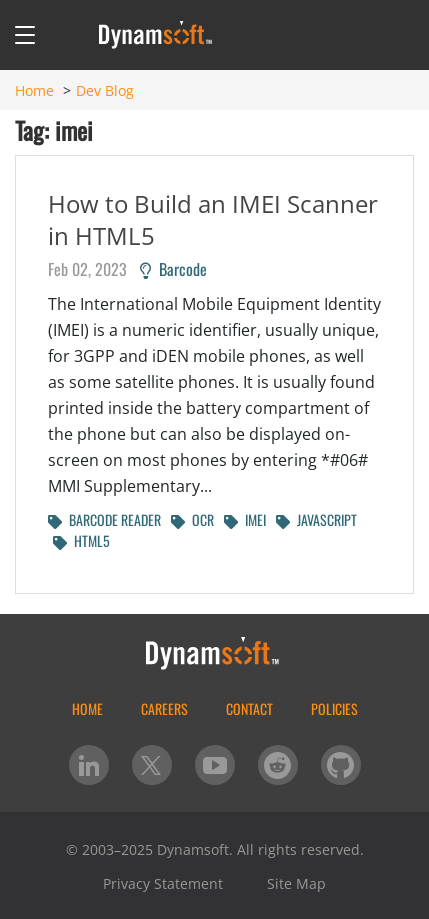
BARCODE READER (104, 519)
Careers (164, 708)
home (87, 708)
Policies (334, 708)
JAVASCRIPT (316, 519)
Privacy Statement (163, 883)
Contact (249, 708)
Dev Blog (105, 90)
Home (34, 90)
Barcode (173, 269)
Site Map (296, 883)
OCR (192, 519)
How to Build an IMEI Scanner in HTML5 (213, 219)
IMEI (245, 519)
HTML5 (81, 540)
